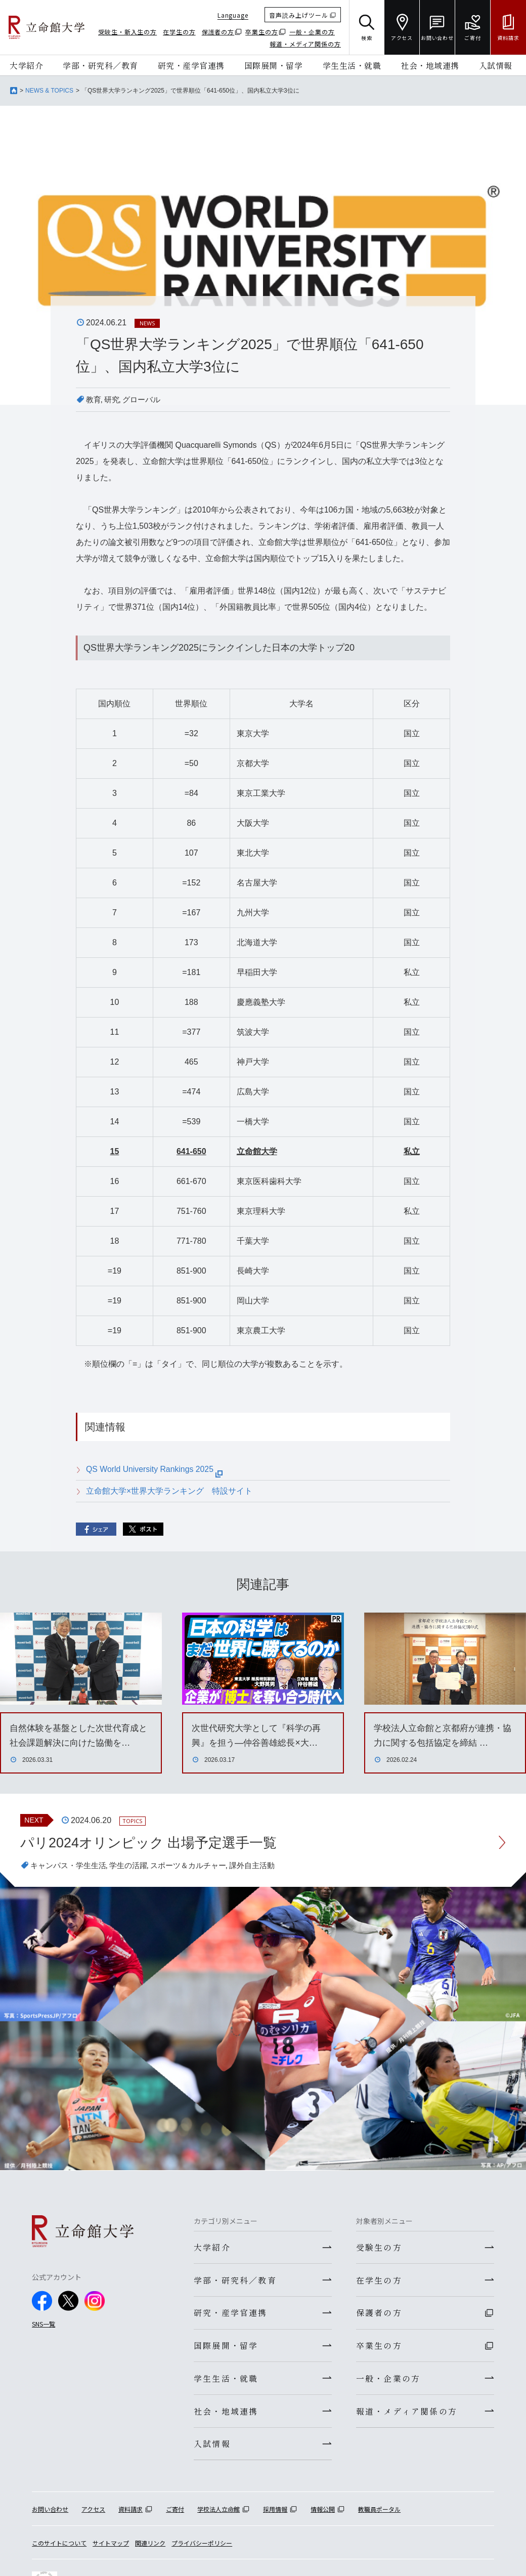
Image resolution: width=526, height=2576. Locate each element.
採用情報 (275, 2514)
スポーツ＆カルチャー (198, 1866)
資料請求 (130, 2514)
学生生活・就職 (352, 65)
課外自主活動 (266, 1866)
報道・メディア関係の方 (305, 43)
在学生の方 (179, 31)
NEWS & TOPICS (49, 90)
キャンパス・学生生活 (70, 1866)
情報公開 (323, 2514)
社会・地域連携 (430, 65)
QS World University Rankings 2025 (155, 1469)
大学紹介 (26, 65)
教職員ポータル (379, 2514)
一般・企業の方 (312, 31)
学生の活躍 (134, 1866)
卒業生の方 (261, 31)
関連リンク (150, 2548)
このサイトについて (59, 2548)
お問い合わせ (50, 2514)
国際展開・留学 (273, 65)
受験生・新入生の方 (127, 31)
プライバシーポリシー (201, 2548)
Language (232, 15)
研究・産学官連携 (191, 65)
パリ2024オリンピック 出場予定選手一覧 (153, 1842)
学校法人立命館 (218, 2514)
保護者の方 (218, 31)
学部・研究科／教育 (100, 65)
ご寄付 (175, 2514)
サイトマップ (111, 2548)
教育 (94, 399)
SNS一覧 (43, 2324)
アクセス (93, 2514)
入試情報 (495, 65)
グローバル (144, 399)
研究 (113, 399)
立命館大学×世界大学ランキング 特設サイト (169, 1491)
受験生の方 (379, 2248)
